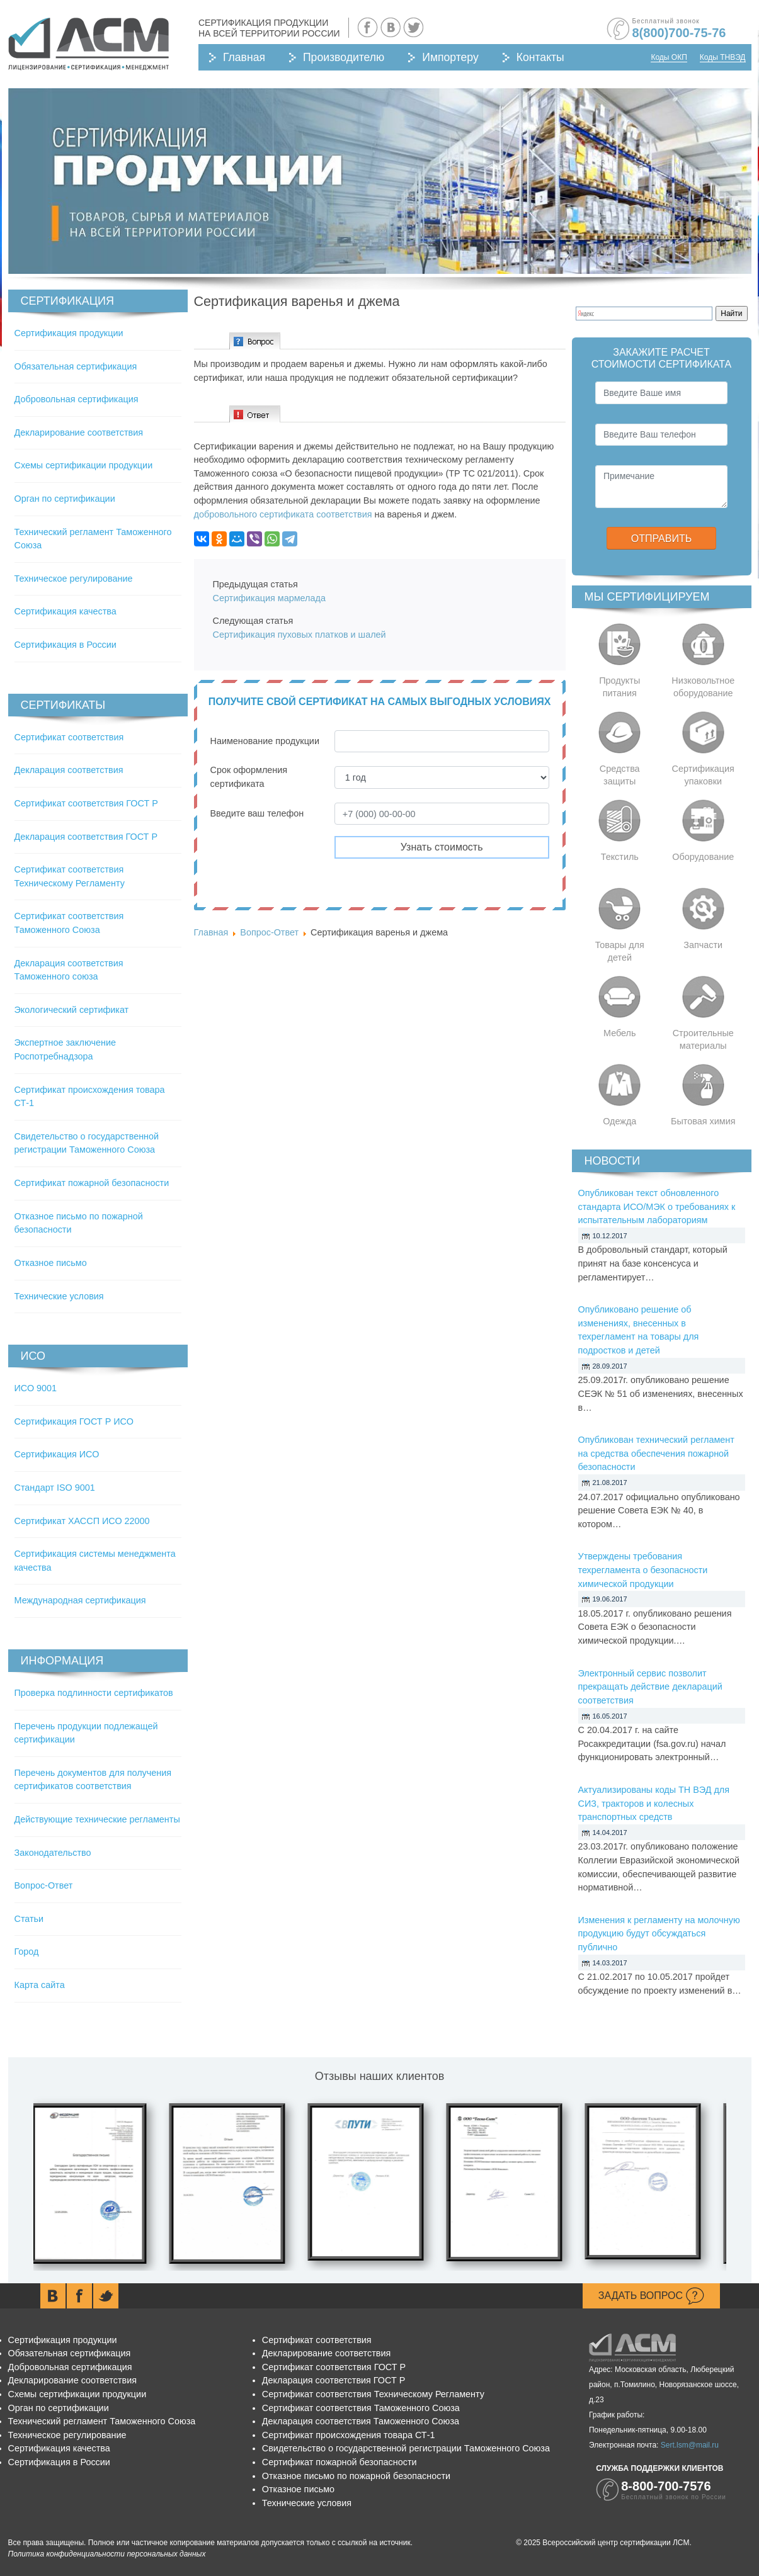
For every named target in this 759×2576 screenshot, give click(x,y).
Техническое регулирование (73, 578)
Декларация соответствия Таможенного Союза (360, 2421)
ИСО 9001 (35, 1388)
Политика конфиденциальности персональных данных (107, 2554)
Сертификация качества (65, 611)
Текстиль (620, 857)
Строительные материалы (703, 1039)
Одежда (619, 1121)
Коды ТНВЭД (723, 57)
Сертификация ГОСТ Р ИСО (74, 1421)
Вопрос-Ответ (43, 1885)
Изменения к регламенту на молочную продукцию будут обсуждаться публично (659, 1933)
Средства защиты (620, 775)
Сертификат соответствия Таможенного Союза (361, 2408)
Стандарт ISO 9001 (54, 1488)
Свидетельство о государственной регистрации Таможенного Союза (406, 2448)
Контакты (540, 57)
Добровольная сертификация (76, 399)
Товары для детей (619, 951)
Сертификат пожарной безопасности (91, 1183)
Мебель (619, 1033)
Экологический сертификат (71, 1010)
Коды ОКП (669, 57)
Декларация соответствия (68, 770)
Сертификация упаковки (703, 775)
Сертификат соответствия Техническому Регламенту (373, 2394)
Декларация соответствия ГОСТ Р (86, 837)
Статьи (29, 1919)
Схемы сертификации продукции (83, 465)
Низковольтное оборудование (702, 686)
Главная (244, 57)
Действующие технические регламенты (97, 1819)
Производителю (343, 57)
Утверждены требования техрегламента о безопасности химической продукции (643, 1569)
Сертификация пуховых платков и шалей (301, 635)
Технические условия (59, 1296)
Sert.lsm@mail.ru (690, 2445)
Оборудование (703, 857)
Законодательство (52, 1853)
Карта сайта (39, 1985)
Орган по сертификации (64, 499)
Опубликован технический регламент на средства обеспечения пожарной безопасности (656, 1453)
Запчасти (702, 945)
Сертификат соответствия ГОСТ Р (86, 803)
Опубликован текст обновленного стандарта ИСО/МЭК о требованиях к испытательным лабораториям (657, 1206)
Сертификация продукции (68, 333)
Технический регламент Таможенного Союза (102, 2421)
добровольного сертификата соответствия (283, 514)
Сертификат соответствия (69, 737)
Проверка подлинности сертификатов (93, 1693)
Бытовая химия (703, 1121)
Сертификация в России (65, 645)
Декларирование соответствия (78, 432)
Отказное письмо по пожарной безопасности (356, 2476)
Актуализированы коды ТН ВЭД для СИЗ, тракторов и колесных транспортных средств (654, 1803)
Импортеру (450, 57)
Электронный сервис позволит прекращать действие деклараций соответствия (650, 1686)
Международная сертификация (80, 1600)
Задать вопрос (651, 2296)
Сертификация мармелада (269, 598)
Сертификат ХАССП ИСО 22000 (82, 1521)
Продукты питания (619, 686)
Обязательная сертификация (75, 366)
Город (26, 1951)
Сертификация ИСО (57, 1454)
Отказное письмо (50, 1263)
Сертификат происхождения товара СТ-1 (348, 2435)
